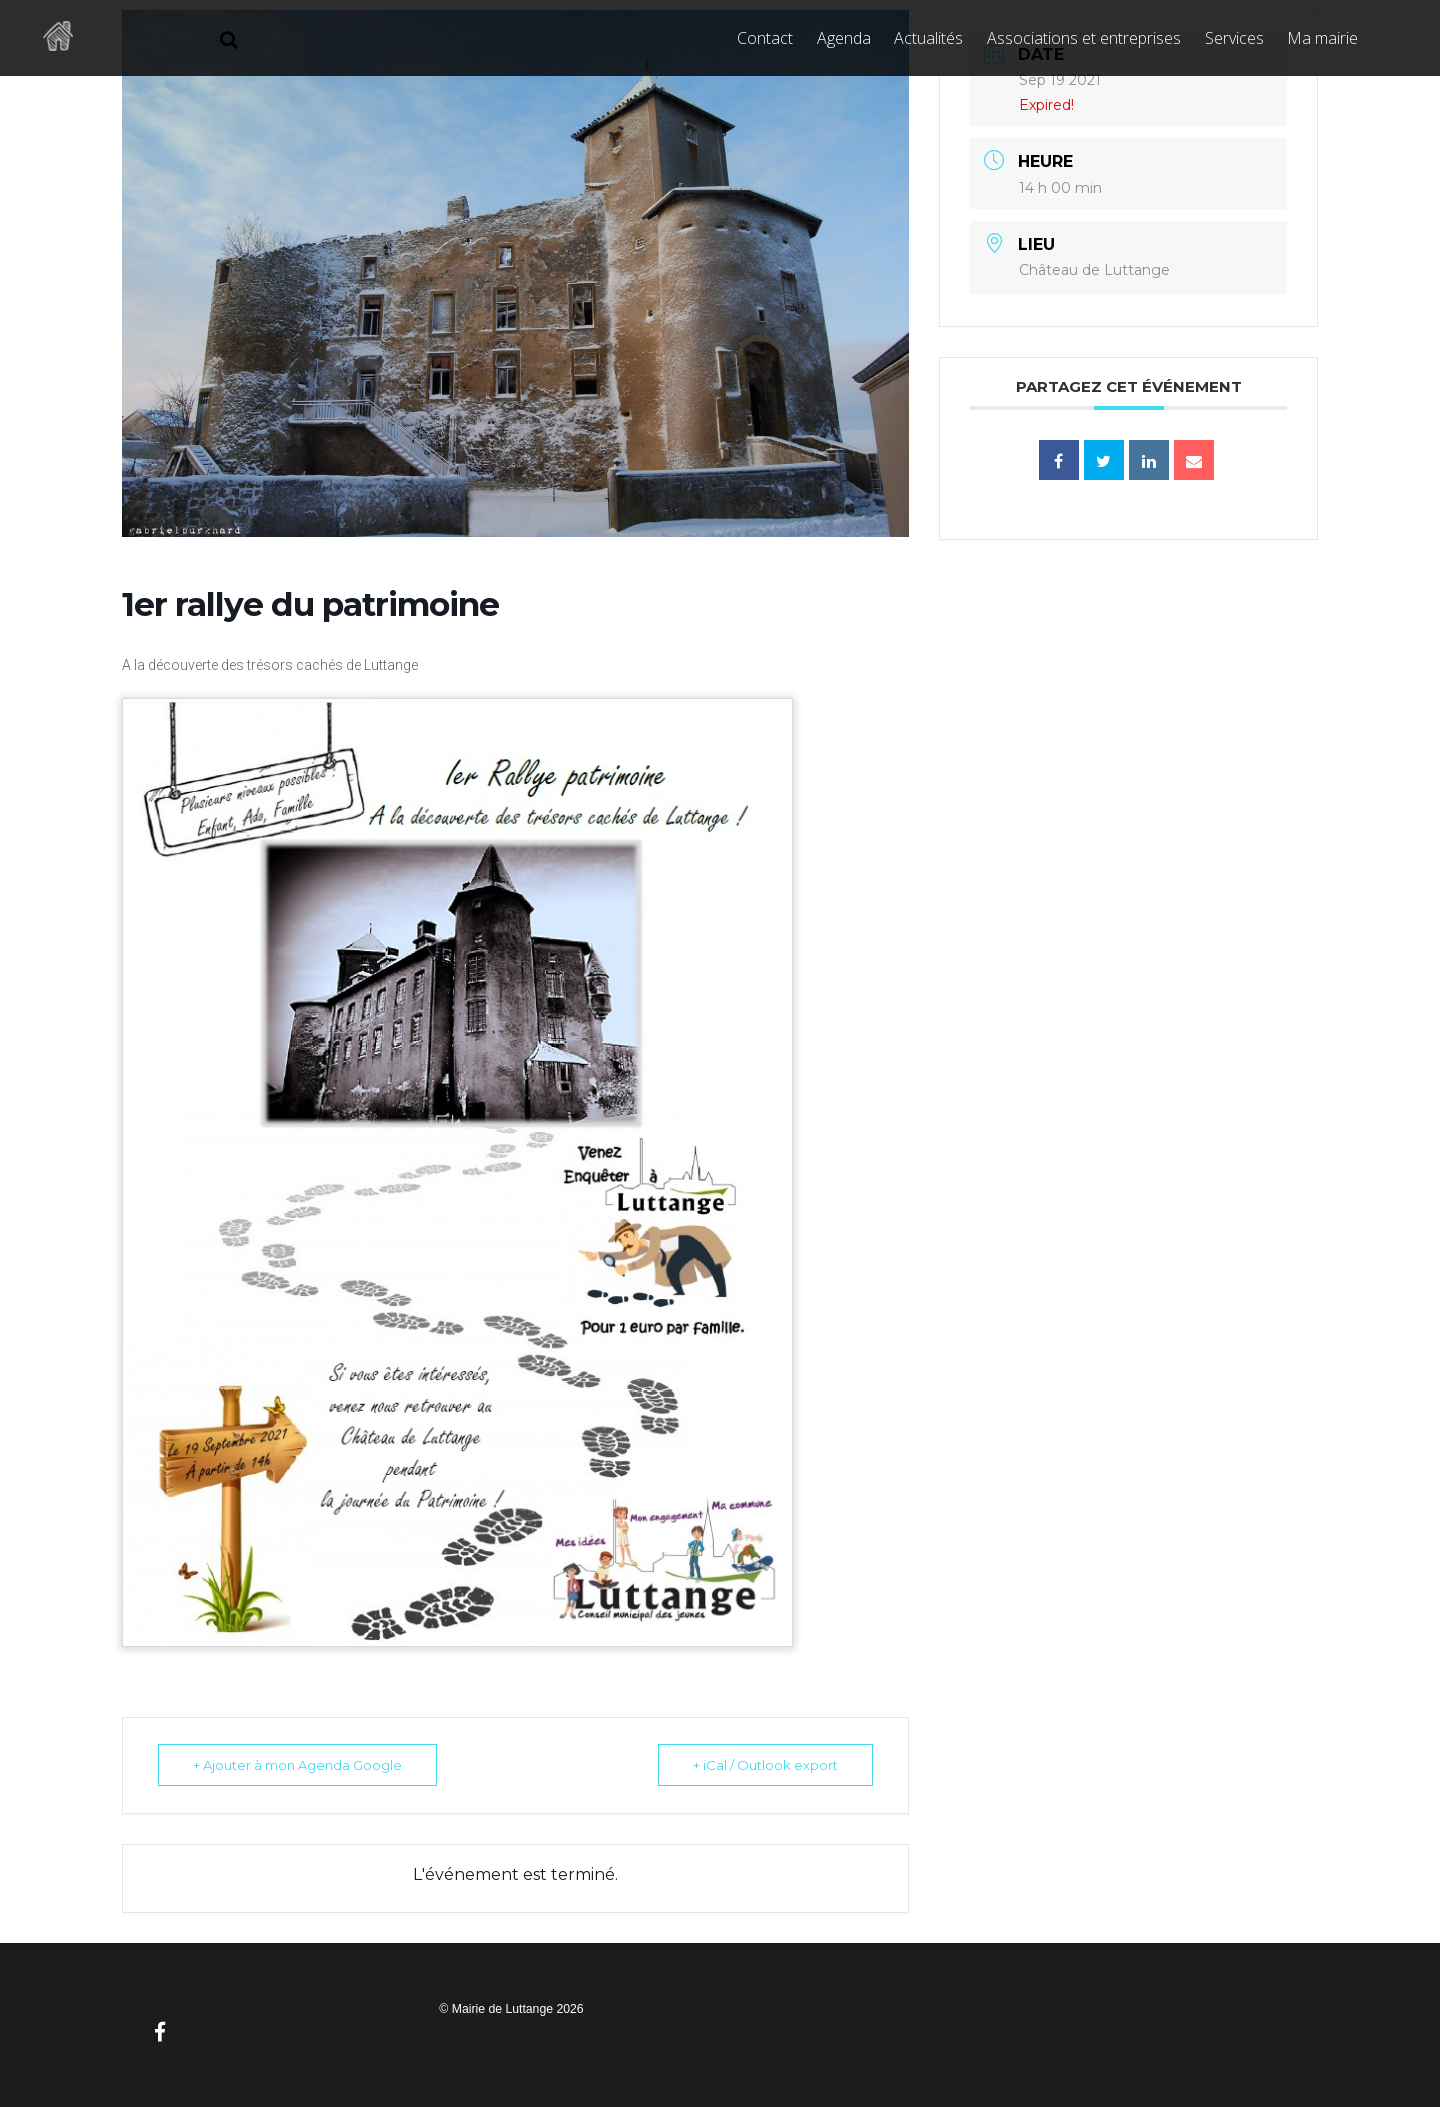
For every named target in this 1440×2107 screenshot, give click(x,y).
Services (1234, 38)
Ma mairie (1322, 38)
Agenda (844, 38)
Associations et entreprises (1084, 38)
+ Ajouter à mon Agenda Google (297, 1765)
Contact (765, 38)
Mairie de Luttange (502, 2009)
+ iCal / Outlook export (765, 1765)
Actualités (928, 38)
